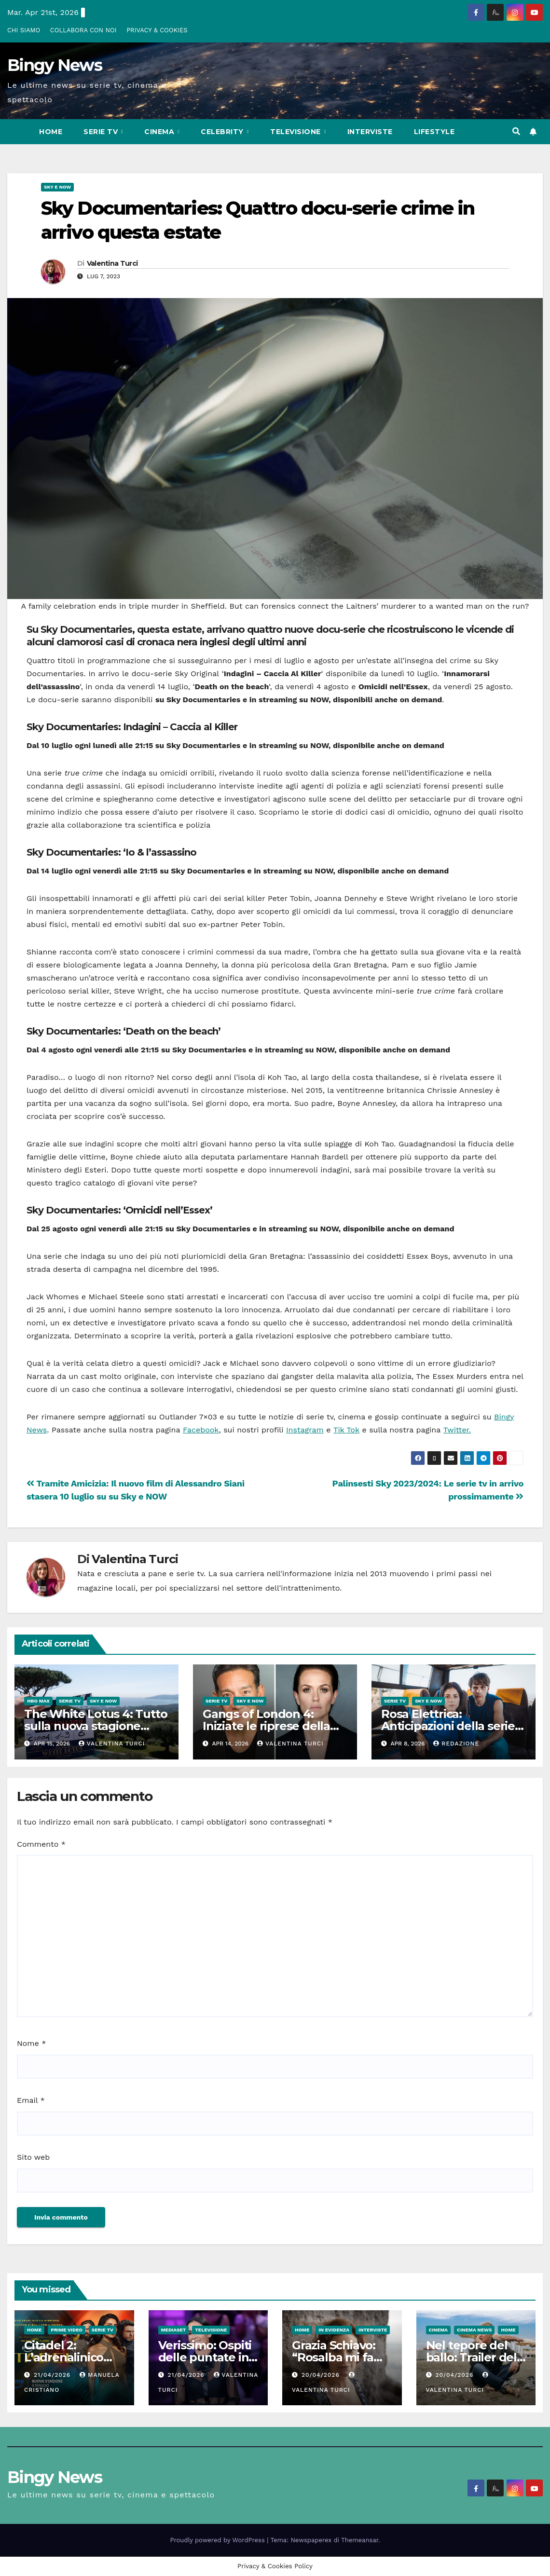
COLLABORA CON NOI (83, 30)
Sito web (33, 2157)
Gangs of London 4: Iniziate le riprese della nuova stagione (266, 1726)
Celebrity (223, 131)
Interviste (370, 131)
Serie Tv (101, 131)
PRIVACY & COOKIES (156, 30)
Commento (41, 1844)
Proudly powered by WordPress (218, 2540)
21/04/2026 (53, 2375)
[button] (516, 131)
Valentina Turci (112, 263)
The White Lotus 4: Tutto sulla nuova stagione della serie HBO (95, 1726)
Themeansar (359, 2540)
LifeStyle (434, 131)
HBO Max (38, 1701)
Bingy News (54, 65)
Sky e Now (57, 187)
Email (31, 2100)
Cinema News (474, 2329)
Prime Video (66, 2329)
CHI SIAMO (23, 30)
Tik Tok (346, 1429)
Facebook (201, 1429)
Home (50, 131)
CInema (160, 131)
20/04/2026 (322, 2375)
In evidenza (333, 2329)
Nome (31, 2043)
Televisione (296, 131)
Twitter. (457, 1429)
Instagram (305, 1429)
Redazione (456, 1743)
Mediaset (173, 2329)
